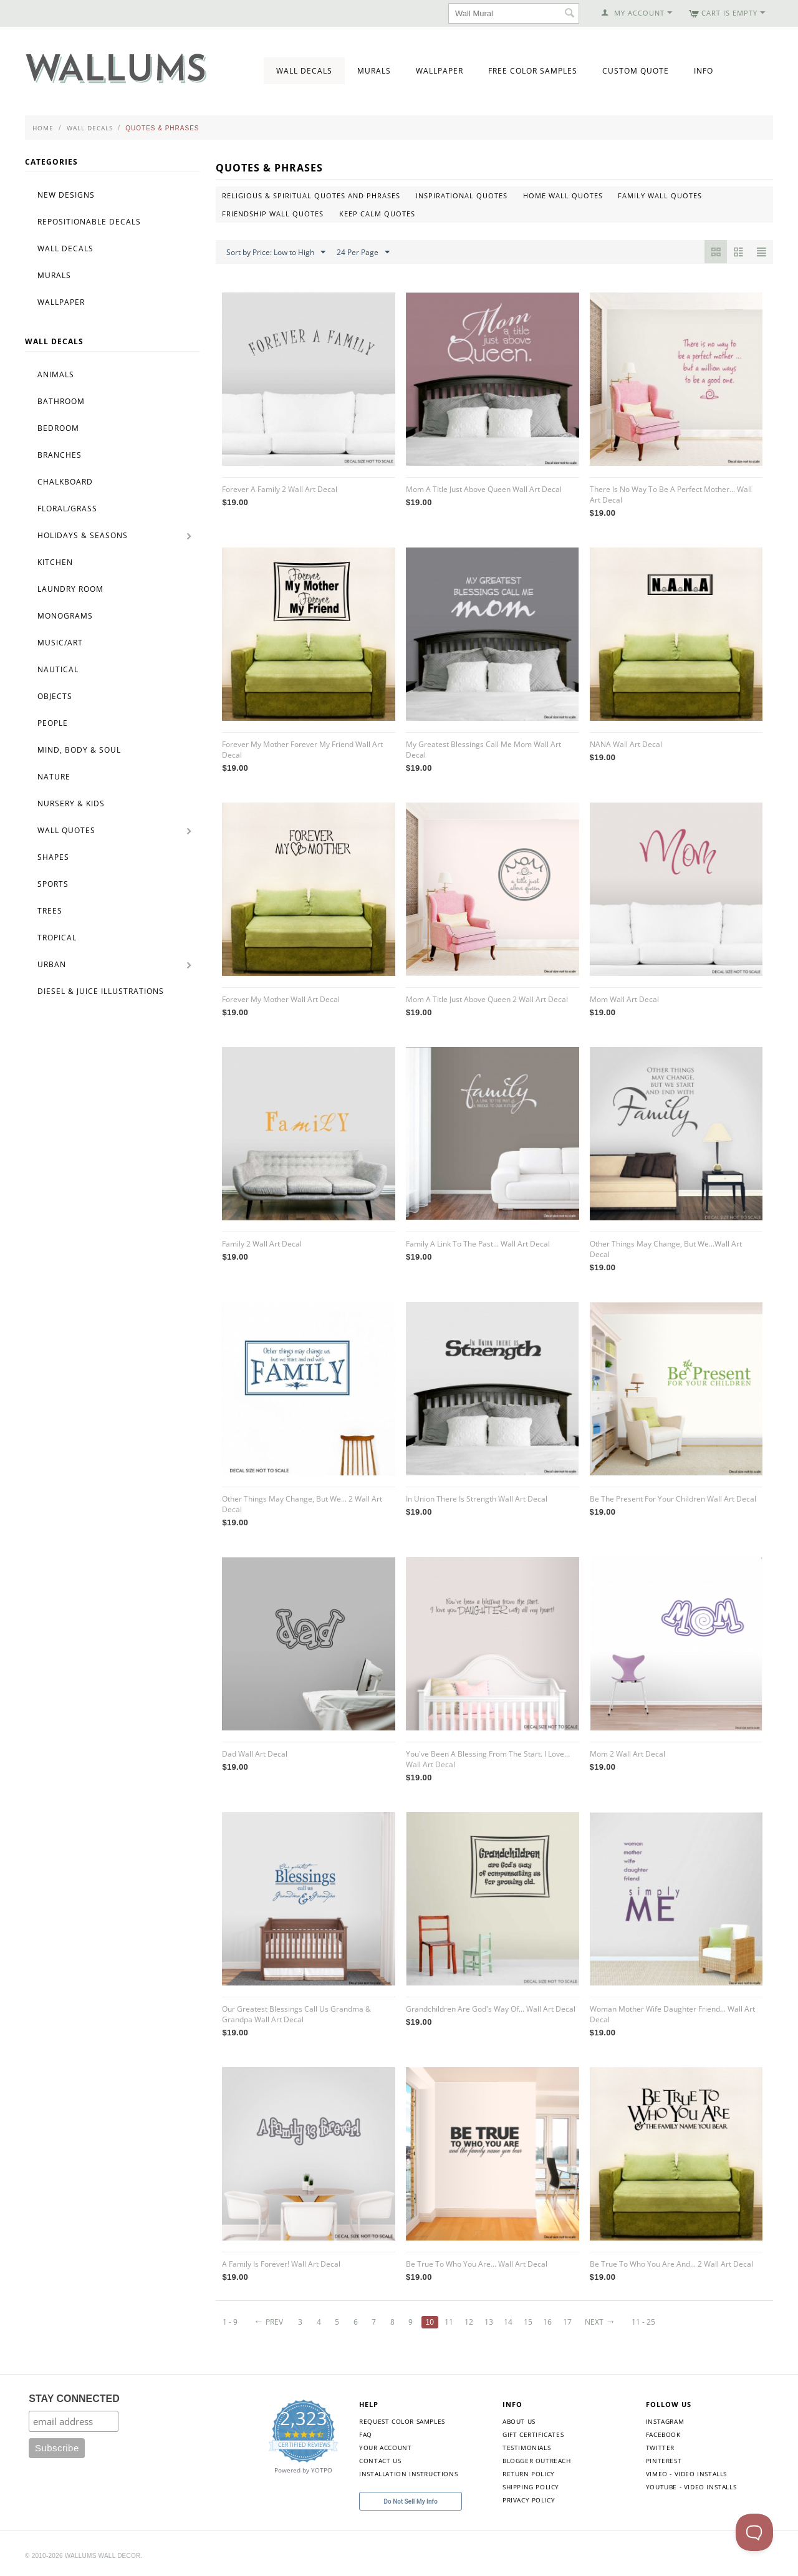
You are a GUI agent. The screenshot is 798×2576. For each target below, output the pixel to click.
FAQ (365, 2434)
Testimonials (526, 2447)
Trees (49, 910)
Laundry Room (70, 589)
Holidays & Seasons (82, 535)
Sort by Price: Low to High (275, 252)
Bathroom (61, 401)
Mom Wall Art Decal (624, 999)
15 (528, 2322)
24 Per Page (363, 252)
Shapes (53, 857)
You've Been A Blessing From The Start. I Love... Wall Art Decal (488, 1759)
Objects (54, 696)
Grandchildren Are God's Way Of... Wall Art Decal (490, 2009)
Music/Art (60, 642)
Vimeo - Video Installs (686, 2473)
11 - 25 (644, 2322)
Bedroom (58, 428)
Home (43, 127)
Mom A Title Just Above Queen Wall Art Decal (484, 489)
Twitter (660, 2447)
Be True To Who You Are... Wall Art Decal (476, 2264)
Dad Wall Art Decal (254, 1754)
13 (488, 2322)
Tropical (57, 937)
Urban (51, 964)
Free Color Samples (532, 70)
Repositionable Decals (89, 221)
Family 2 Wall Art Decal (262, 1243)
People (52, 723)
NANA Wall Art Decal (626, 744)
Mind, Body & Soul (79, 750)
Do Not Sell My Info (411, 2501)
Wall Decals (304, 70)
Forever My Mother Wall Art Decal (281, 999)
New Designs (66, 195)
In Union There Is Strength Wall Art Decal (476, 1498)
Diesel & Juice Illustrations (100, 991)
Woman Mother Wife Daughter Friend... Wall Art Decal (672, 2014)
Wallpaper (439, 70)
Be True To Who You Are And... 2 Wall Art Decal (671, 2264)
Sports (53, 884)
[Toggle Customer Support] (754, 2532)
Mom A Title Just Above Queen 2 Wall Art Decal (487, 999)
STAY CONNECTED (74, 2398)
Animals (55, 374)
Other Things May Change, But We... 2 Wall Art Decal (302, 1504)
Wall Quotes (66, 830)
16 (548, 2322)
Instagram (665, 2421)
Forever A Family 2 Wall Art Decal (279, 489)
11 (449, 2322)
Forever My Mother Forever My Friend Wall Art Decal (302, 749)
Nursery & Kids (71, 803)
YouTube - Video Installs (691, 2486)
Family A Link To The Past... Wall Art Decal (478, 1243)
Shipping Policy (530, 2486)
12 (469, 2322)
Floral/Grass (67, 508)
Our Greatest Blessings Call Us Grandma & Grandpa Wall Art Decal (296, 2014)
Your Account (385, 2447)
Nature (53, 776)
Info (703, 70)
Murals (374, 70)
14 (508, 2322)
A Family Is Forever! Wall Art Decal (281, 2264)
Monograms (65, 615)
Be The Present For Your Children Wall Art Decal (673, 1498)
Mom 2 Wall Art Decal (627, 1754)
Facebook (663, 2434)
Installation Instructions (408, 2473)
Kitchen (55, 562)
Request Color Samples (402, 2421)
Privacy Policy (528, 2500)
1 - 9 (230, 2322)
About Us (519, 2421)
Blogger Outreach (536, 2460)
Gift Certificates (533, 2434)
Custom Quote (635, 70)
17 (568, 2322)
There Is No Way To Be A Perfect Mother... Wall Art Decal (671, 494)
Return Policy (528, 2473)
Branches (59, 455)
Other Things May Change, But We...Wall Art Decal (666, 1249)
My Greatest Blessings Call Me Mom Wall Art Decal (483, 749)
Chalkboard (65, 481)
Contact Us (380, 2460)
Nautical (58, 669)
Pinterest (663, 2460)
